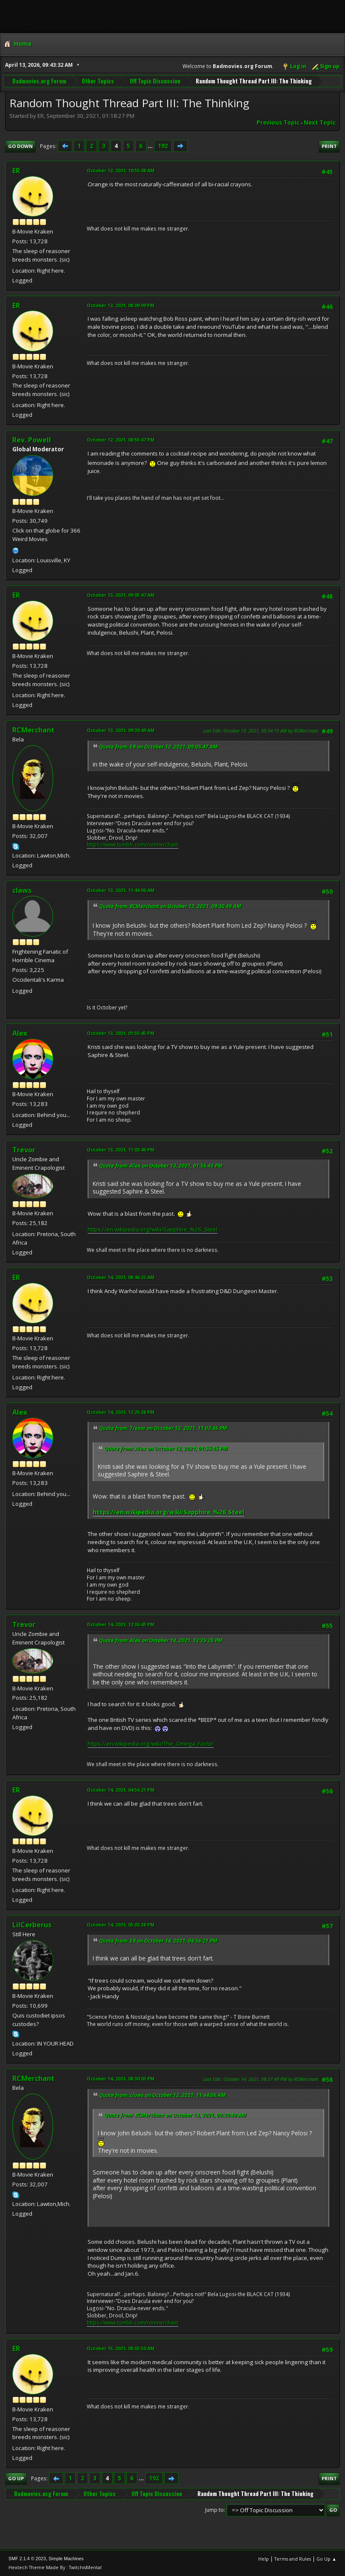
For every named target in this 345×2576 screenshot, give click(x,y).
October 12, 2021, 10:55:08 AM (120, 170)
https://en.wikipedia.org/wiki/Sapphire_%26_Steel (152, 1229)
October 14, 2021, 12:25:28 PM (120, 1412)
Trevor (23, 1149)
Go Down (20, 146)
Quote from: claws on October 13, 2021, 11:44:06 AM (162, 2095)
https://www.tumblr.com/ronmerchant (132, 844)
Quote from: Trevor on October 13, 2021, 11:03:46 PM (163, 1428)
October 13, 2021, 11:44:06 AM (120, 890)
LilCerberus (31, 1924)
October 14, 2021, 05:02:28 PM (120, 1924)
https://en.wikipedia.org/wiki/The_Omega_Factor (151, 1743)
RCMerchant (33, 730)
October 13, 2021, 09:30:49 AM (120, 730)
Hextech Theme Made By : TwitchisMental (55, 2567)
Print (329, 146)
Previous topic (278, 122)
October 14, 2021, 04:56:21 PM (120, 1790)
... (151, 146)
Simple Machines (65, 2558)
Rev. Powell (31, 440)
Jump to (214, 2509)
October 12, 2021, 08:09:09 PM (120, 305)
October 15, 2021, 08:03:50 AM (120, 2348)
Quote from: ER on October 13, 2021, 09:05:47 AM (158, 746)
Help (263, 2559)
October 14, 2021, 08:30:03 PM (120, 2078)
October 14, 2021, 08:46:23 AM (120, 1277)
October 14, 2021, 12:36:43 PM (120, 1624)
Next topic (320, 122)
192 (163, 146)
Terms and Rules (292, 2559)
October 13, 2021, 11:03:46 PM (120, 1149)
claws (21, 890)
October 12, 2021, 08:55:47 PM (120, 439)
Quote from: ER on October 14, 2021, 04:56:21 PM (158, 1940)
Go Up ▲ (326, 2559)
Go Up (16, 2478)
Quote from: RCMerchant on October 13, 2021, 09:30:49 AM (170, 906)
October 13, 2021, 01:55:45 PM (120, 1033)
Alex (19, 1033)
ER (16, 170)
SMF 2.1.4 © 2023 (27, 2558)
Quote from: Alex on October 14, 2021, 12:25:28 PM (160, 1640)
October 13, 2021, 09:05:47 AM (120, 595)
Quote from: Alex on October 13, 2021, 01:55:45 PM (160, 1165)
